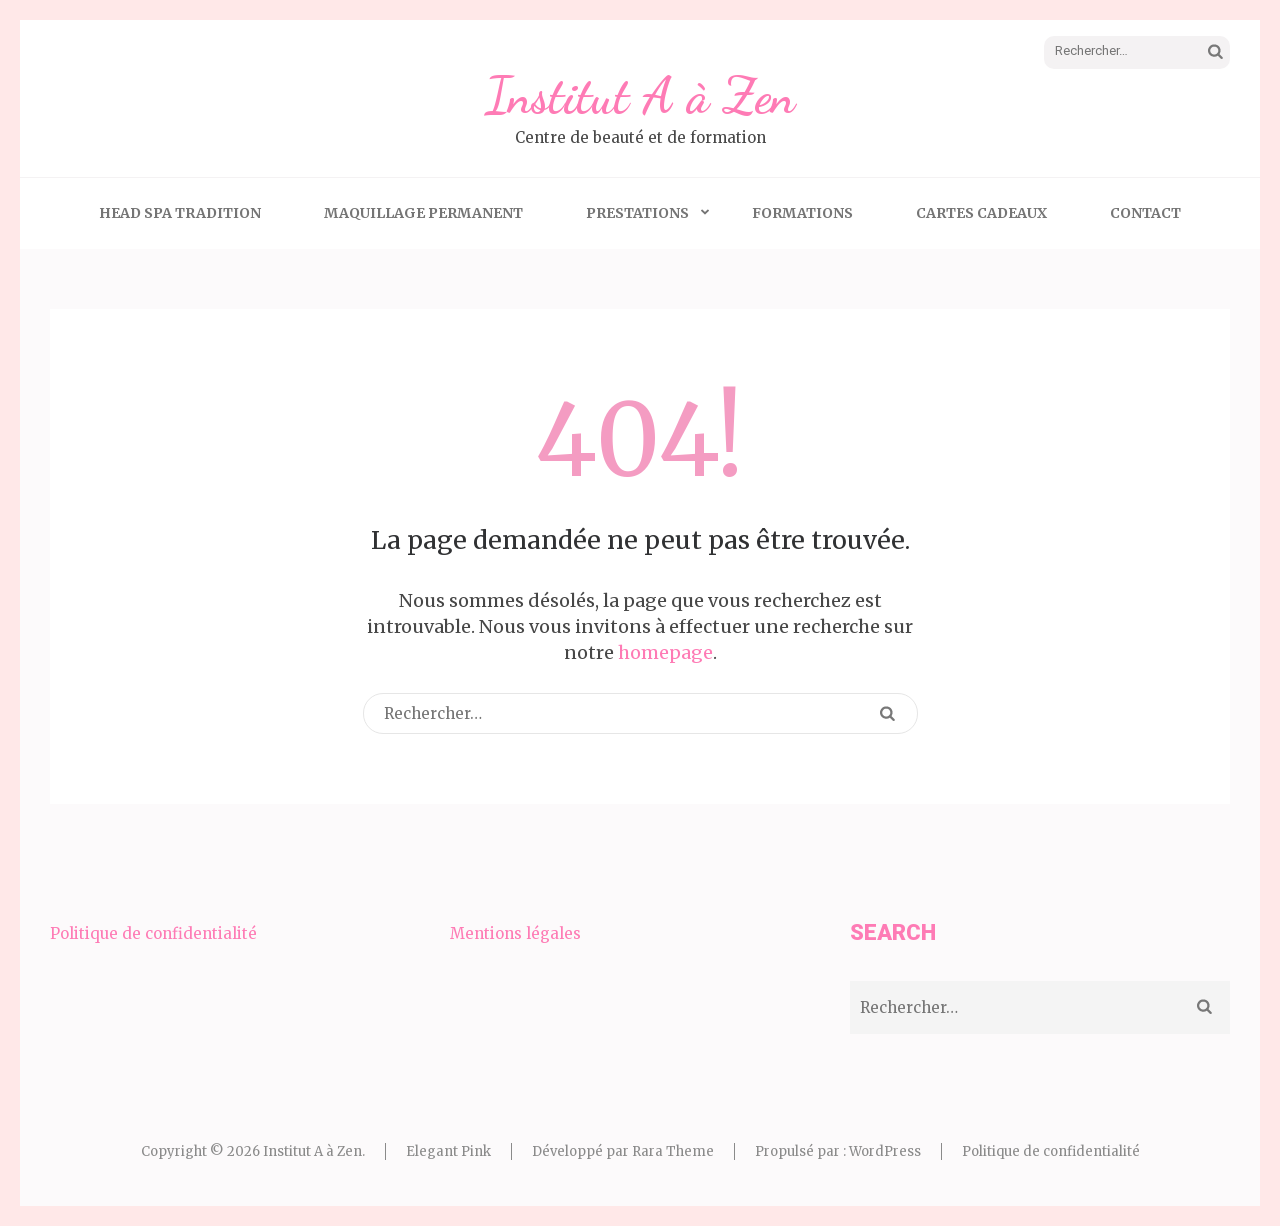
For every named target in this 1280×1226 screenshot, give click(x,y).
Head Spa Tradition (180, 213)
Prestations (637, 213)
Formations (802, 213)
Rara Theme (673, 1151)
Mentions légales (515, 933)
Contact (1145, 213)
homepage (665, 652)
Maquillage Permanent (423, 213)
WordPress (885, 1151)
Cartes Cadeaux (981, 213)
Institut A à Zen (640, 96)
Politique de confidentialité (153, 933)
